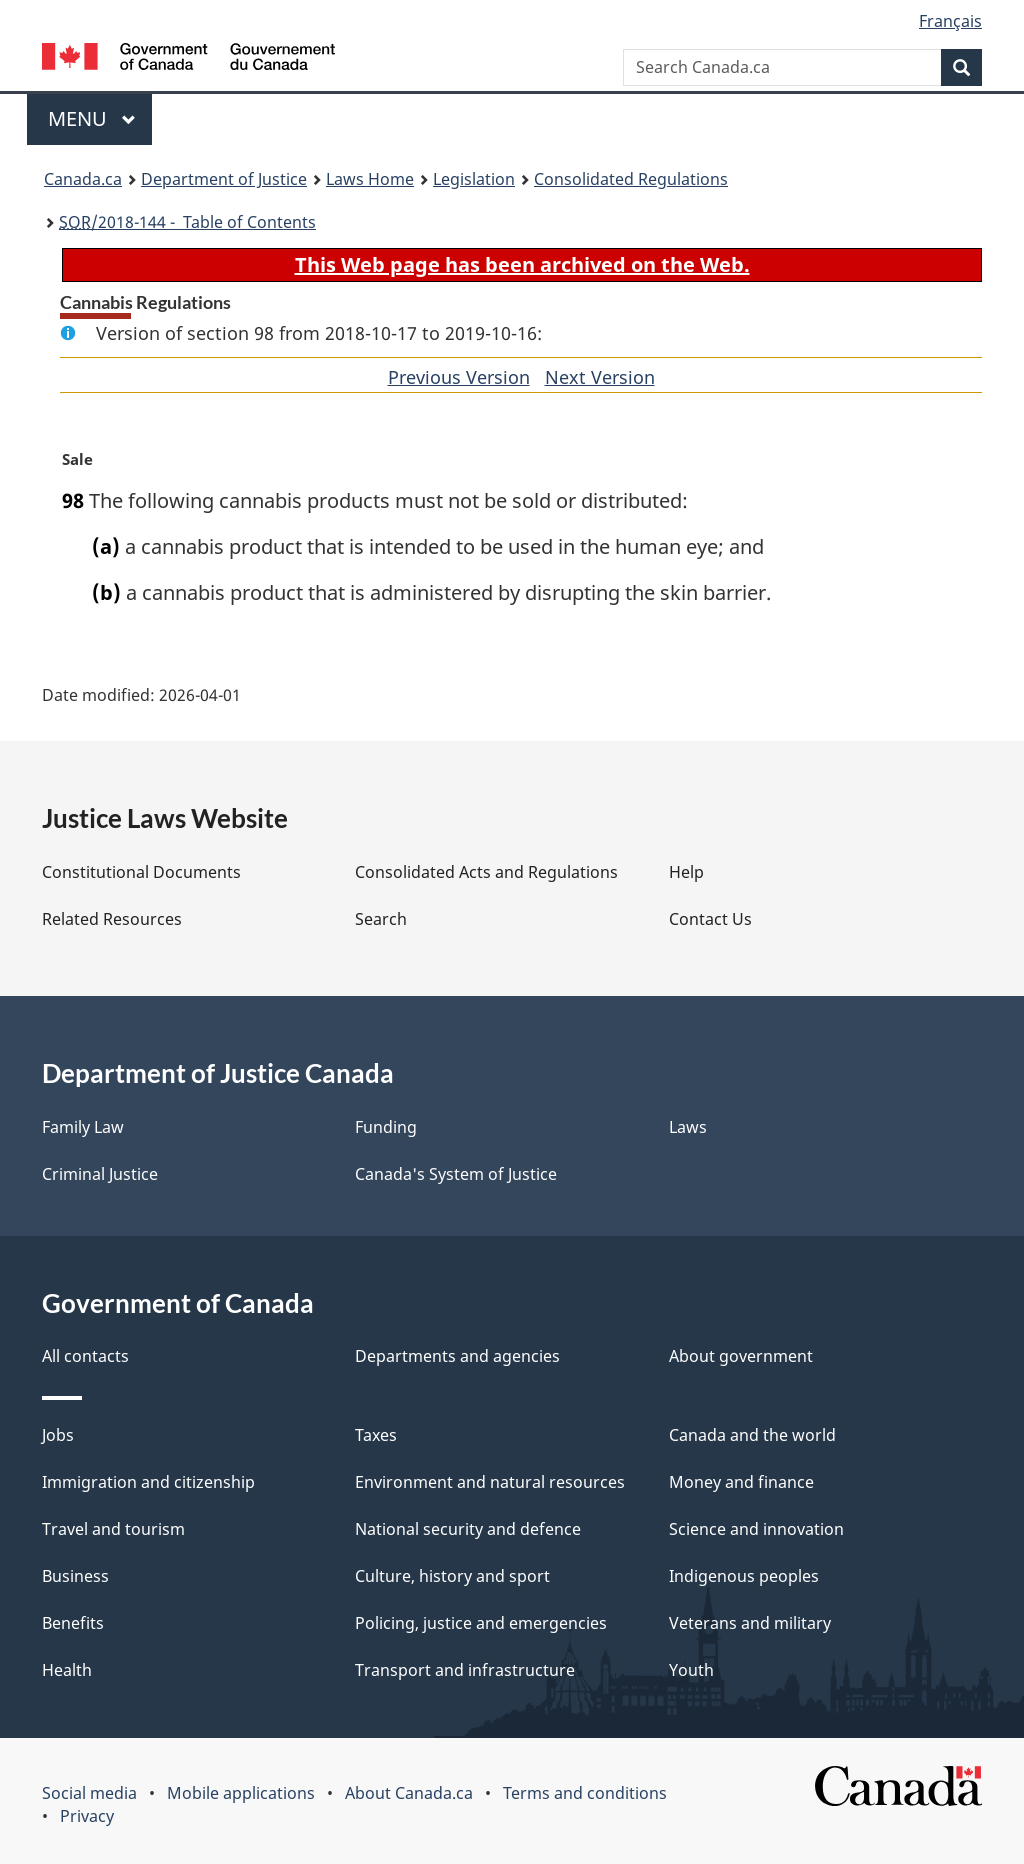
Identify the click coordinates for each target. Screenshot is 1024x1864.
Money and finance (741, 1482)
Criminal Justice (100, 1174)
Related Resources (112, 919)
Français (950, 21)
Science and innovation (756, 1529)
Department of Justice (224, 179)
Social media (89, 1793)
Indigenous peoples (744, 1576)
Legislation (474, 179)
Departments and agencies (457, 1356)
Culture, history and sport (452, 1576)
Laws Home (370, 179)
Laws (688, 1127)
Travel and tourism (113, 1529)
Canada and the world (752, 1435)
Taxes (376, 1435)
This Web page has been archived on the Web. (522, 264)
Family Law (83, 1127)
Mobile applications (241, 1793)
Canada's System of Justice (456, 1174)
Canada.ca (83, 179)
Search (381, 919)
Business (75, 1576)
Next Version (600, 377)
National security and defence (468, 1529)
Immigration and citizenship (148, 1482)
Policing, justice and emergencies (481, 1623)
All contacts (85, 1356)
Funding (386, 1127)
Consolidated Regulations (631, 179)
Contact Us (710, 919)
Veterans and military (750, 1623)
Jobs (58, 1435)
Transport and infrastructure (465, 1670)
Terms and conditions (585, 1793)
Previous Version (459, 377)
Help (686, 872)
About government (741, 1356)
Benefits (73, 1623)
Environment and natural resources (490, 1482)
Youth (691, 1670)
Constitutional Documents (141, 872)
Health (67, 1670)
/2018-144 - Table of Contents (187, 222)
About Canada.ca (409, 1793)
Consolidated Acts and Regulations (486, 872)
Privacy (87, 1816)
